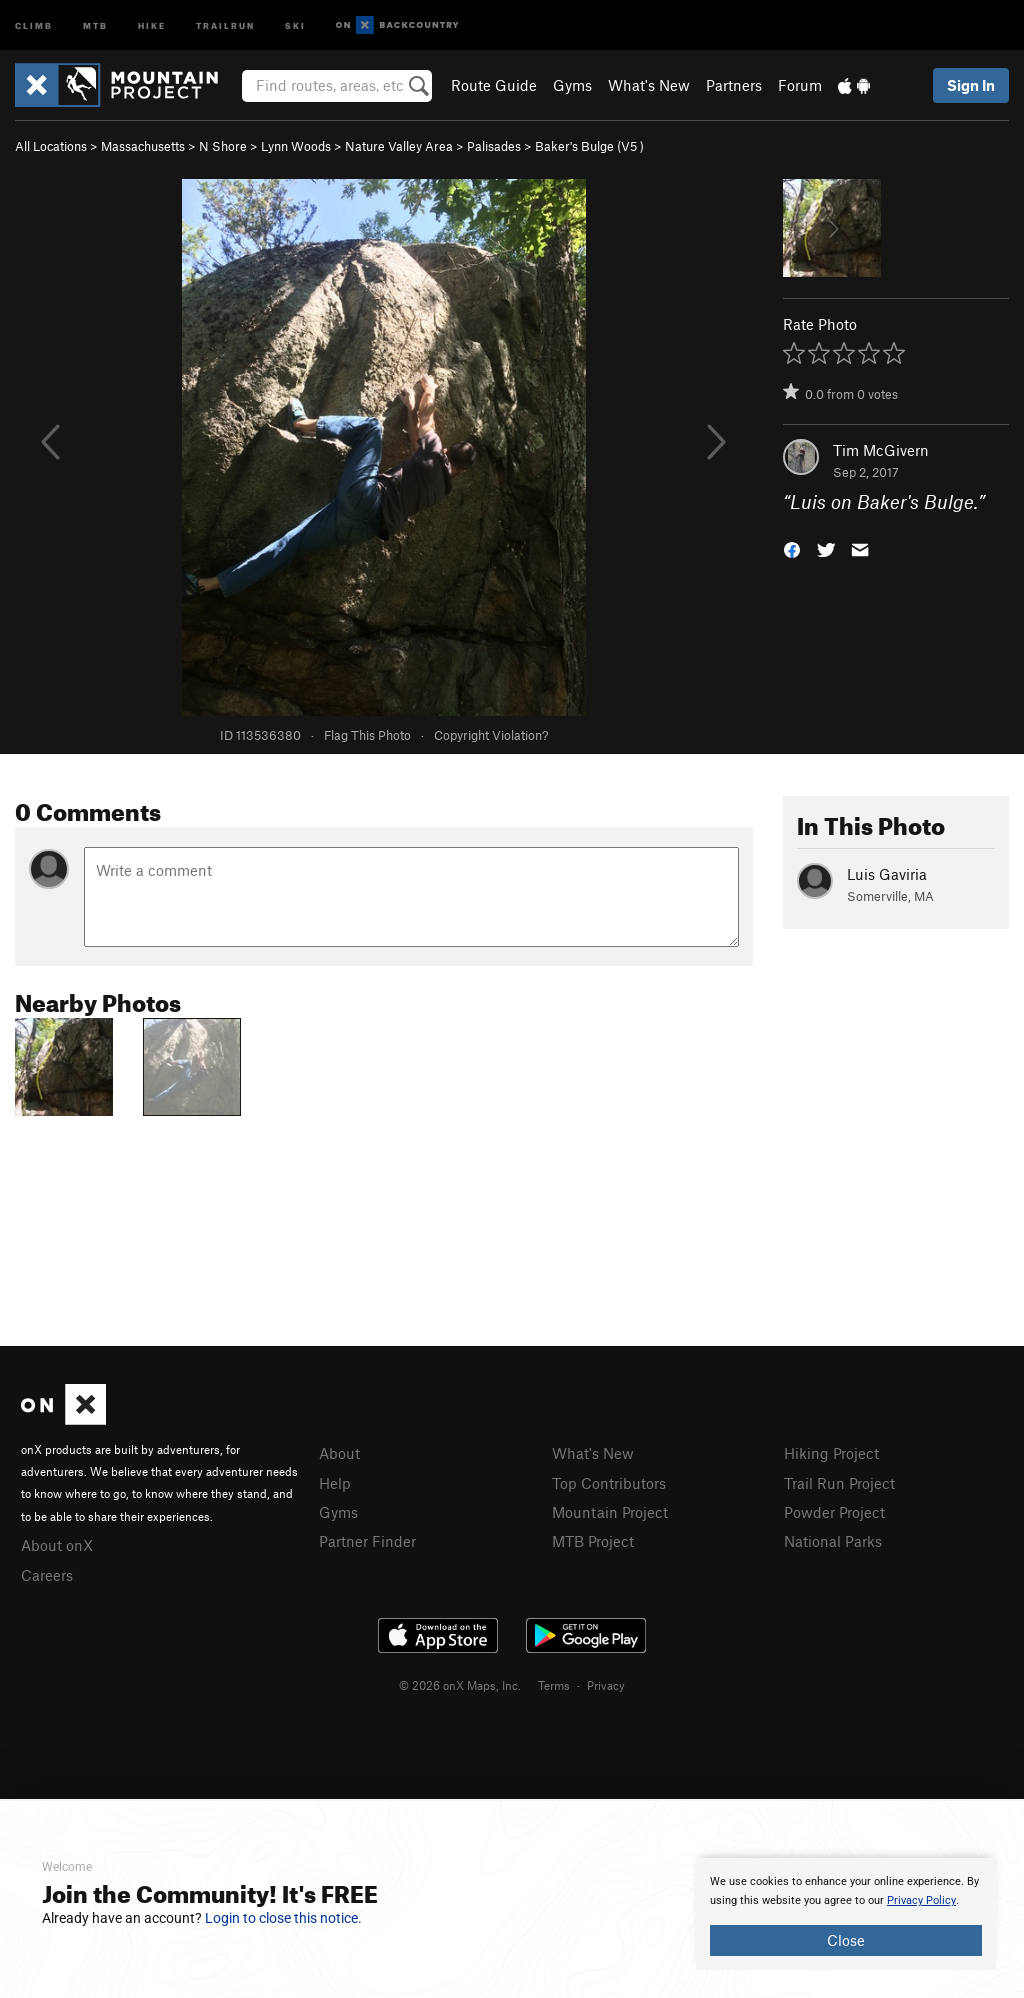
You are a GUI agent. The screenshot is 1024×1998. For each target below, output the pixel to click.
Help (335, 1483)
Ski (295, 24)
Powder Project (834, 1512)
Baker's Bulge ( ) (589, 146)
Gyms (572, 85)
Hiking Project (831, 1453)
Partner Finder (367, 1541)
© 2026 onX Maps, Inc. (460, 1685)
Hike (152, 24)
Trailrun (225, 24)
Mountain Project (610, 1512)
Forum (800, 85)
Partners (734, 85)
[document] (846, 1914)
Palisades (494, 146)
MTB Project (593, 1541)
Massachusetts (143, 146)
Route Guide (494, 85)
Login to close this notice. (283, 1918)
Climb (34, 24)
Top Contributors (609, 1483)
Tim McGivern (881, 450)
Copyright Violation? (491, 735)
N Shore (223, 146)
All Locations (51, 146)
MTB (95, 24)
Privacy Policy (921, 1900)
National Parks (833, 1541)
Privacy (606, 1685)
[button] (792, 548)
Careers (47, 1575)
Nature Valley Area (399, 146)
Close (846, 1940)
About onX (57, 1545)
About (339, 1453)
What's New (649, 85)
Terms (554, 1685)
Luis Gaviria (887, 874)
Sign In (971, 85)
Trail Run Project (839, 1483)
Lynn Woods (296, 146)
